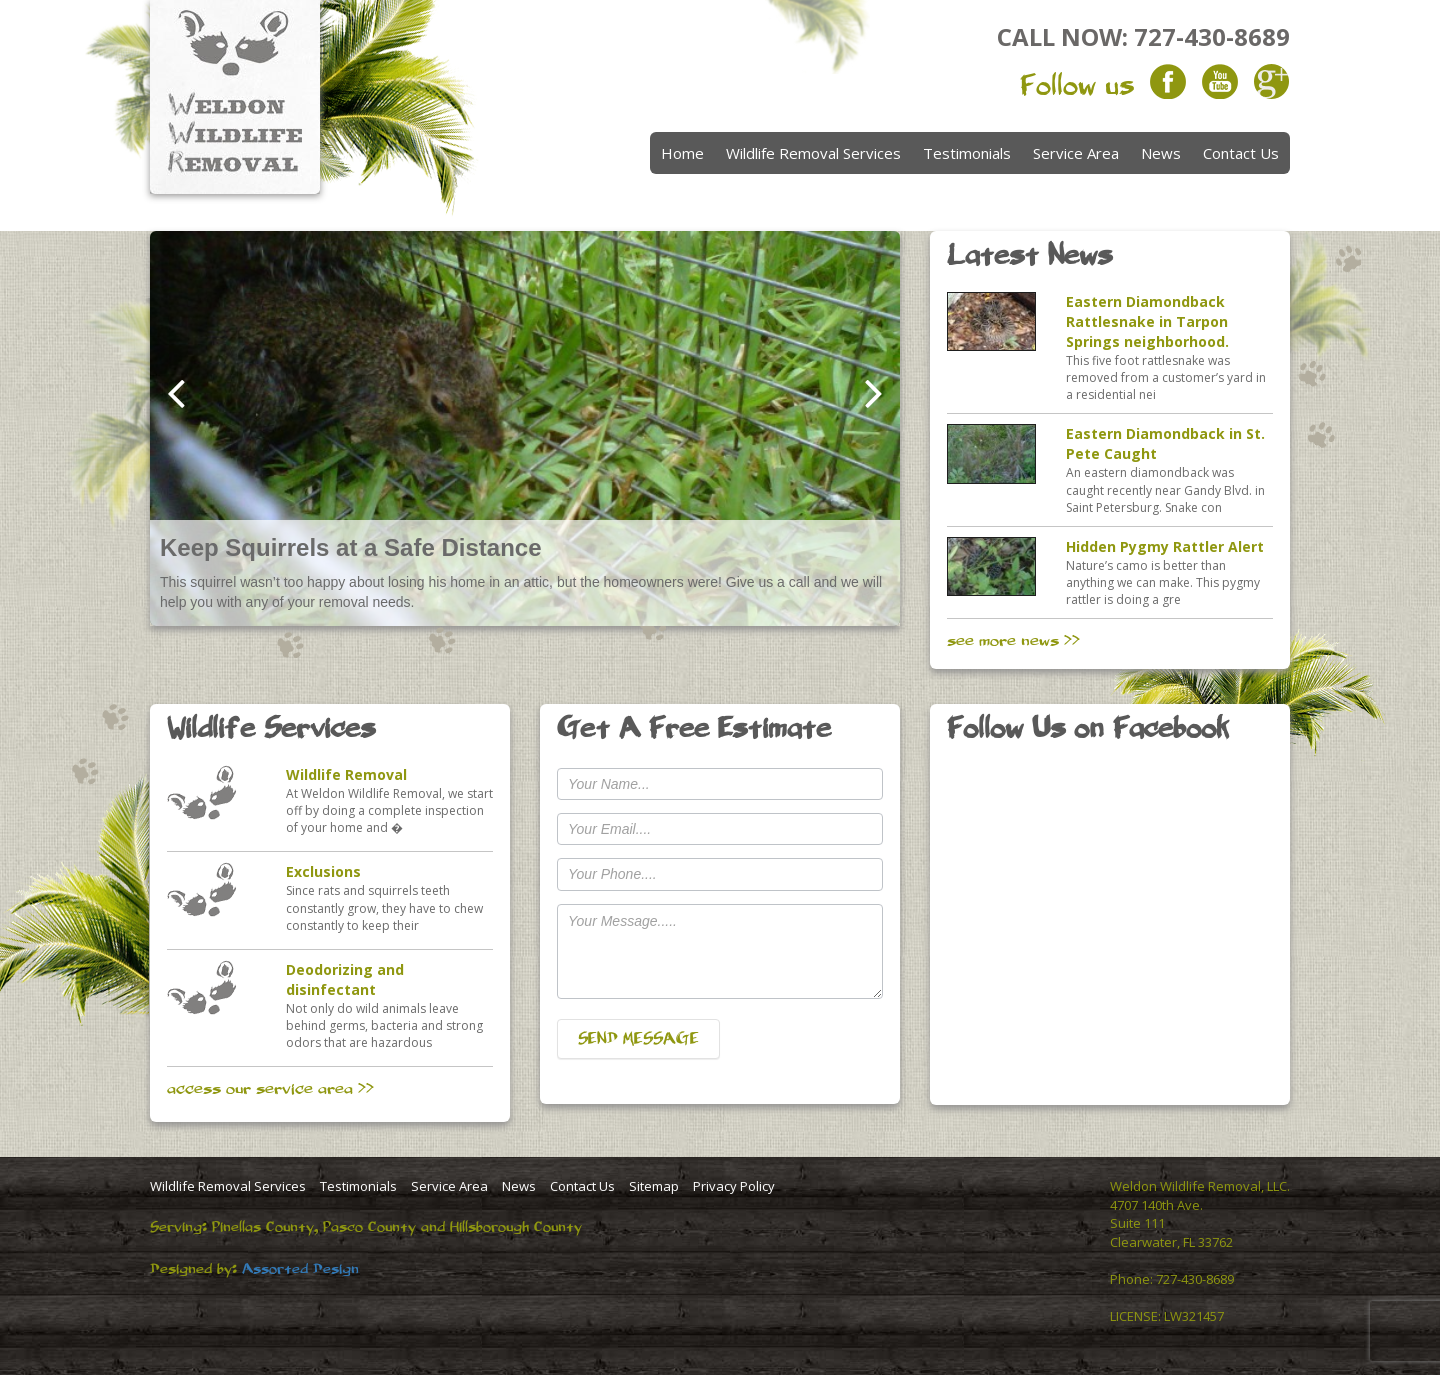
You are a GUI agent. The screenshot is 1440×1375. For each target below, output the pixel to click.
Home (682, 153)
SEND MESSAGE (638, 1039)
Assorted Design (300, 1269)
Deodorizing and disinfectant (345, 979)
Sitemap (654, 1186)
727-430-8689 (1212, 36)
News (1161, 153)
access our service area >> (270, 1089)
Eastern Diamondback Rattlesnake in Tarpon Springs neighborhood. (1147, 321)
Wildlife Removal (346, 774)
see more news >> (1013, 641)
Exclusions (323, 871)
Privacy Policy (734, 1186)
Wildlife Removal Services (813, 153)
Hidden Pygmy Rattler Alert (1165, 546)
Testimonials (967, 153)
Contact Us (1241, 153)
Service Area (1076, 153)
